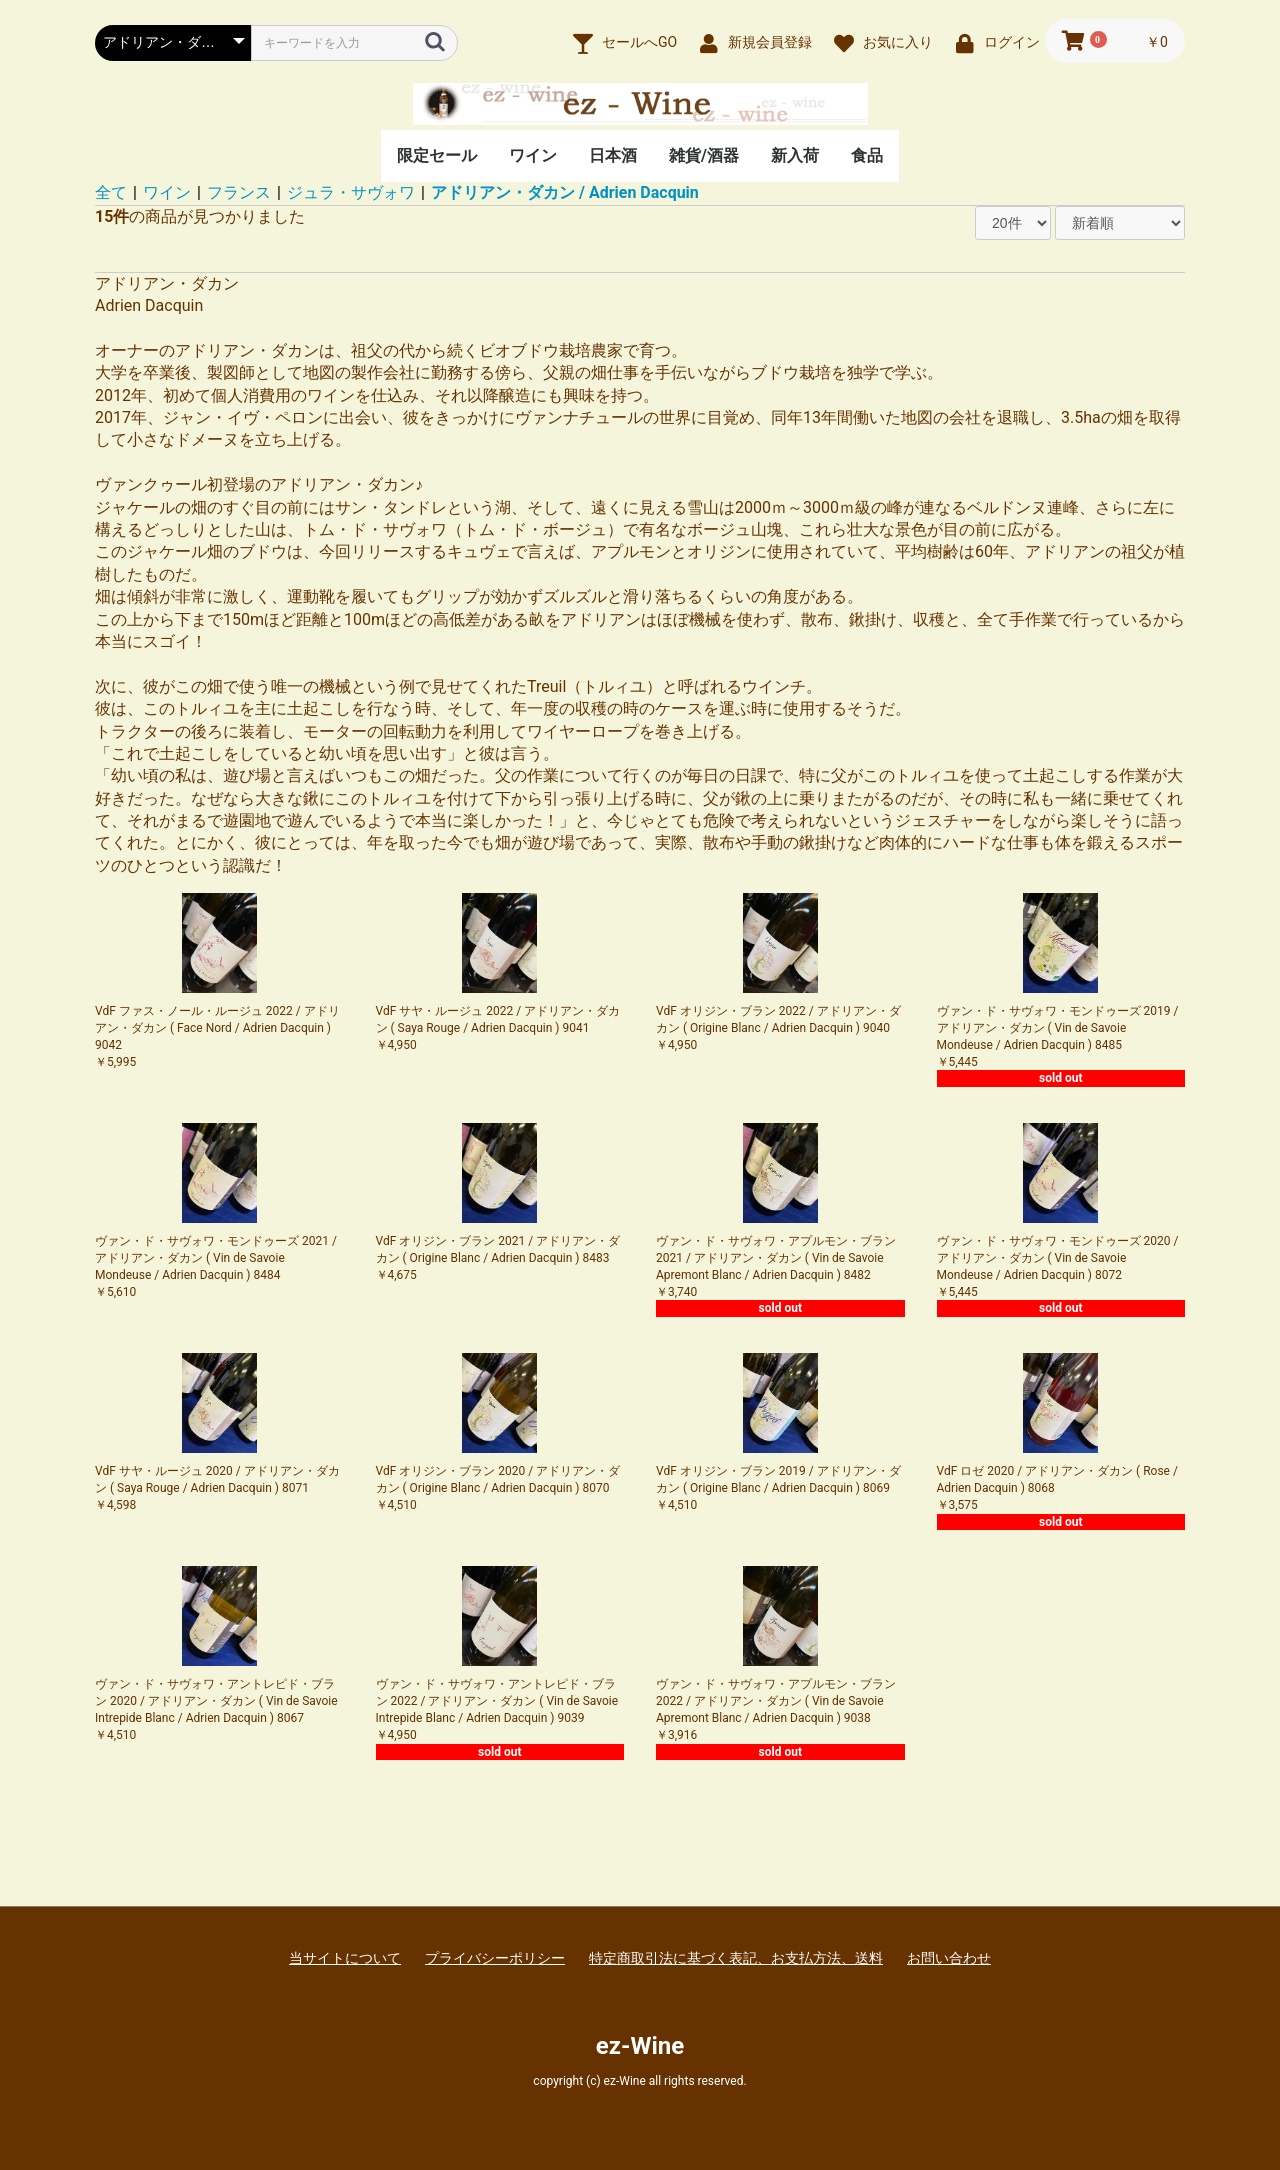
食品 (867, 155)
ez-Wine (640, 2046)
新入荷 (795, 155)
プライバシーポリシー (495, 1958)
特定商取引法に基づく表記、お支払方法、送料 (736, 1958)
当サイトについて (345, 1958)
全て (111, 192)
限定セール (437, 155)
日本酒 (613, 155)
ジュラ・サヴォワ (351, 192)
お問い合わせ (949, 1958)
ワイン (533, 155)
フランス (239, 192)
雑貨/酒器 (704, 155)
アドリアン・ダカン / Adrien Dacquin (565, 192)
